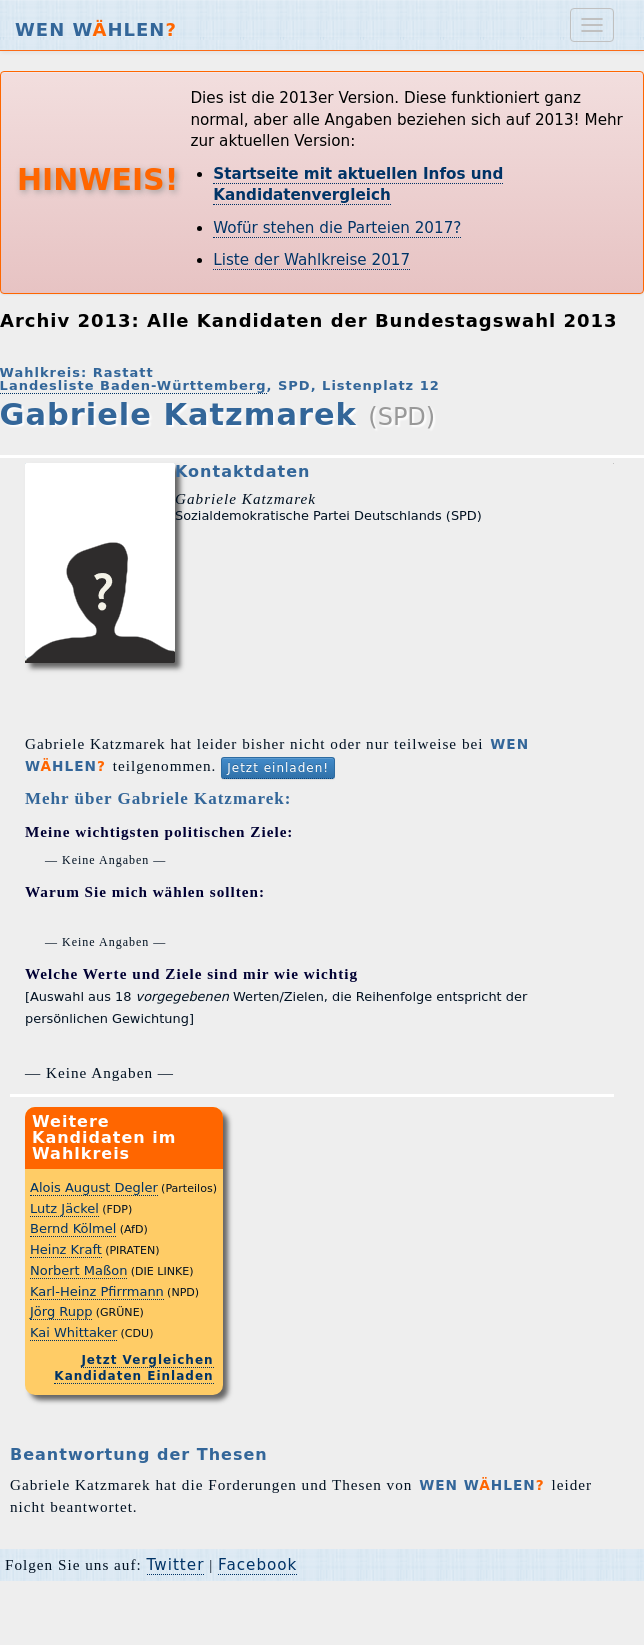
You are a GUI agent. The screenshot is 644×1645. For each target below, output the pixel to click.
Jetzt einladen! (278, 768)
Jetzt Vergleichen (147, 1360)
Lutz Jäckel (64, 1208)
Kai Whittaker (73, 1332)
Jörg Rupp (61, 1311)
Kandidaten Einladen (133, 1376)
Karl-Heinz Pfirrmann (97, 1291)
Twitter (176, 1565)
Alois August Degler (94, 1187)
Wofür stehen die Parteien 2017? (337, 228)
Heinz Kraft (66, 1249)
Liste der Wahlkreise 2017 (311, 260)
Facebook (257, 1565)
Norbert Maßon (78, 1270)
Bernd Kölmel (73, 1228)
